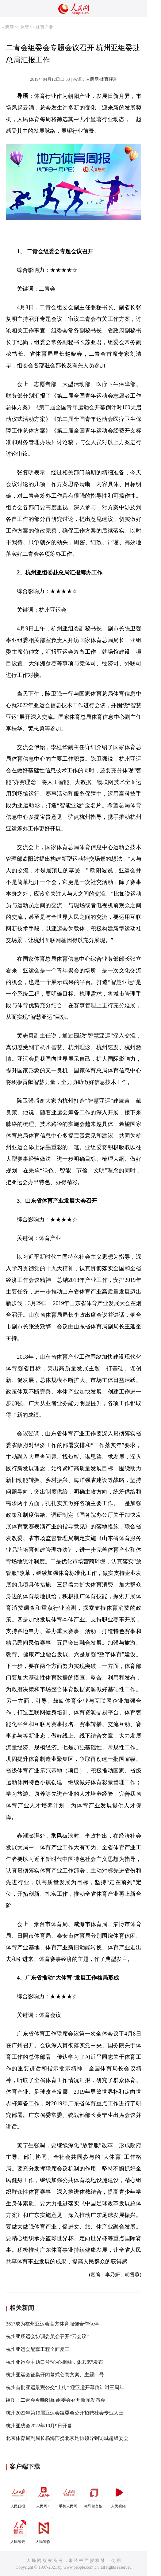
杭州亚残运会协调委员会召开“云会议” (47, 2336)
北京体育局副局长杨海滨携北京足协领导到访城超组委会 (67, 2438)
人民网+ (43, 2495)
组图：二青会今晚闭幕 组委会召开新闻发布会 (55, 2400)
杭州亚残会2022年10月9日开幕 (39, 2425)
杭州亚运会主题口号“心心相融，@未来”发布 (54, 2362)
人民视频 (119, 2495)
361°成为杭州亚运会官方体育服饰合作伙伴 (52, 2323)
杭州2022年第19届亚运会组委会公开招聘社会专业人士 (65, 2412)
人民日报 (18, 2495)
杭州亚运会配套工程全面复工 (38, 2349)
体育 (25, 27)
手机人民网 (68, 2495)
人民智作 (43, 2530)
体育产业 (44, 27)
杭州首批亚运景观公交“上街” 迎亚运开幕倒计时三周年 (65, 2387)
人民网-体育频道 (101, 79)
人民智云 (18, 2530)
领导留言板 (94, 2495)
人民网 (7, 27)
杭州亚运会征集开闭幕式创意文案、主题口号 (55, 2374)
